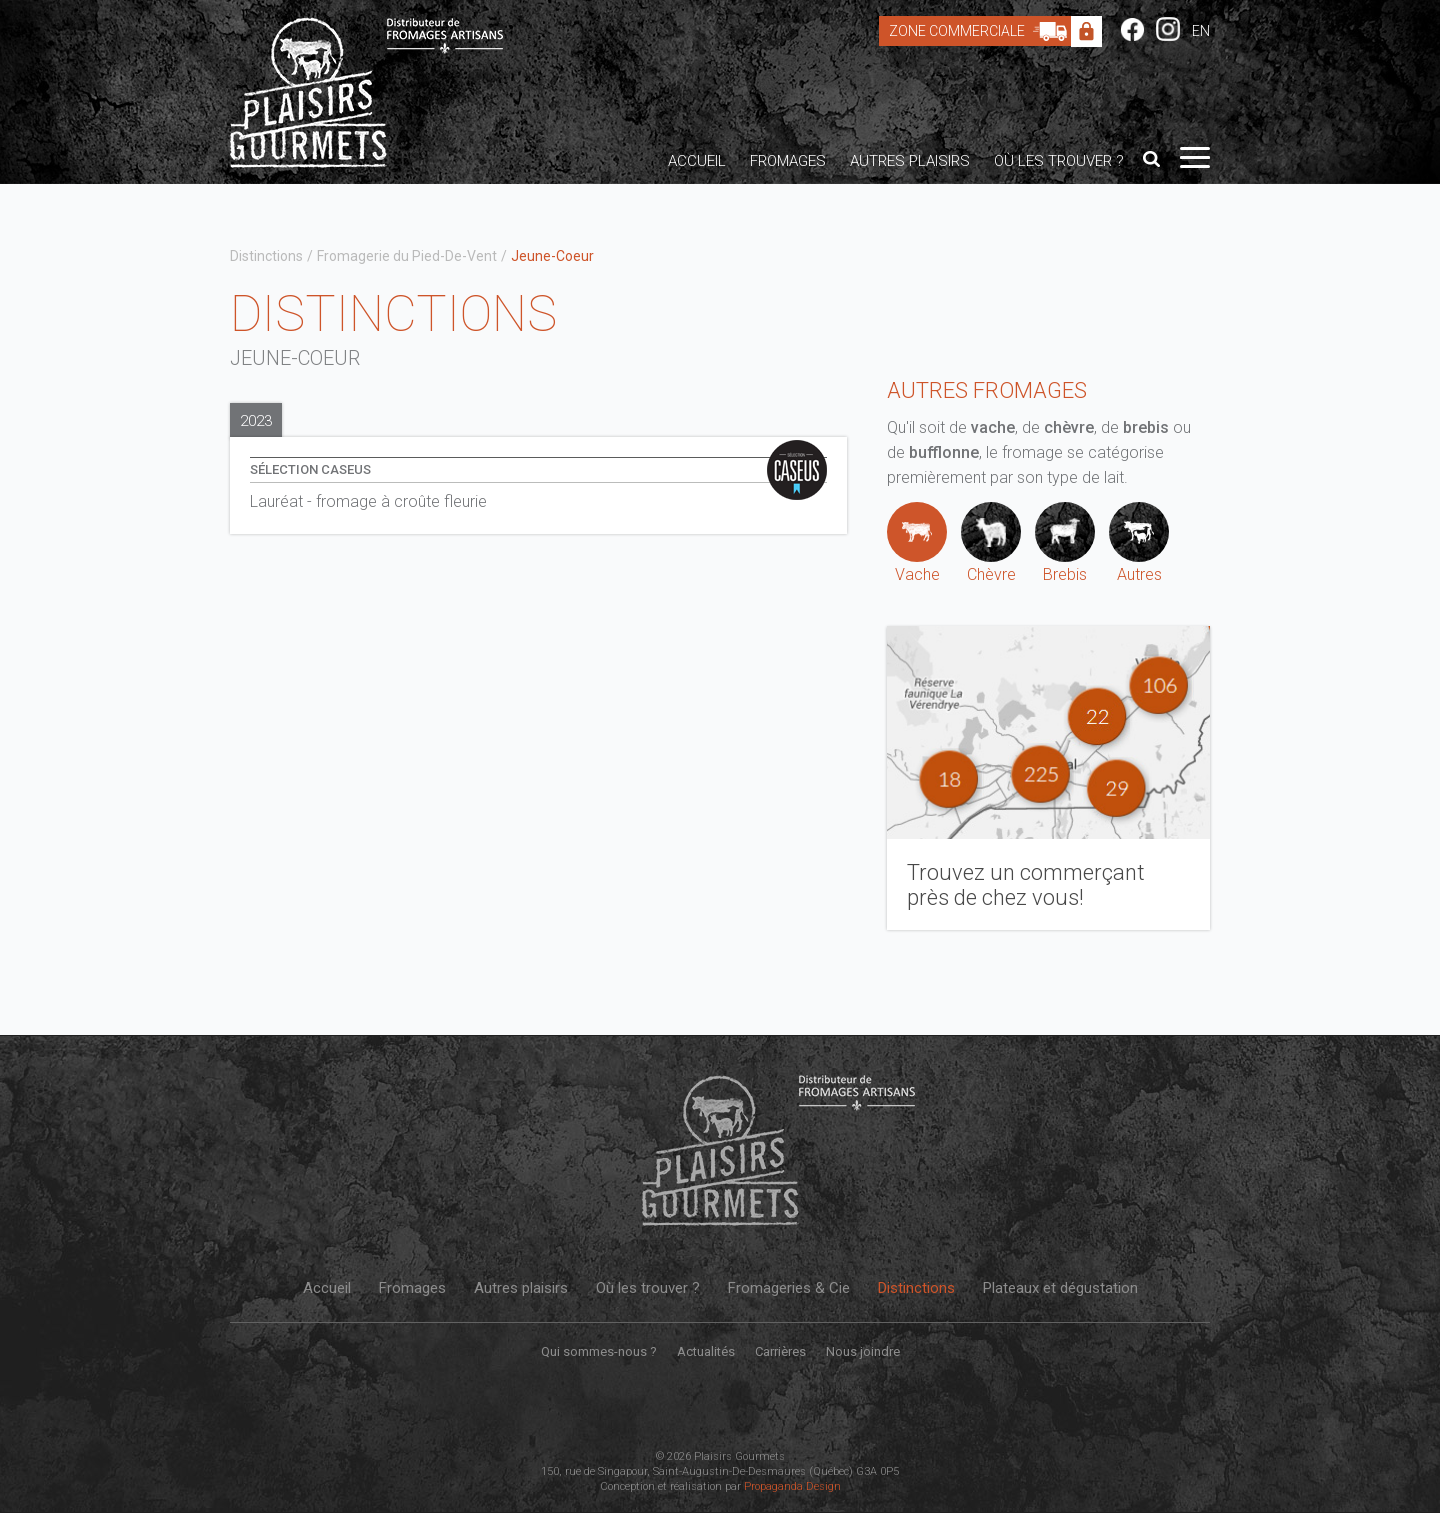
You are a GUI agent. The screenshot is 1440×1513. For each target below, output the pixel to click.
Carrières (780, 1351)
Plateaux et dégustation (1060, 1288)
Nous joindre (863, 1351)
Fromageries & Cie (789, 1288)
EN (1201, 31)
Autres (1139, 543)
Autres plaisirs (910, 161)
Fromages (788, 161)
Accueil (697, 161)
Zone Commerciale (983, 31)
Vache (917, 543)
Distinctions (266, 256)
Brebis (1065, 543)
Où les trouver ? (1059, 161)
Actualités (706, 1351)
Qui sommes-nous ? (599, 1351)
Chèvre (991, 543)
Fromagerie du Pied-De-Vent (407, 256)
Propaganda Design (792, 1486)
